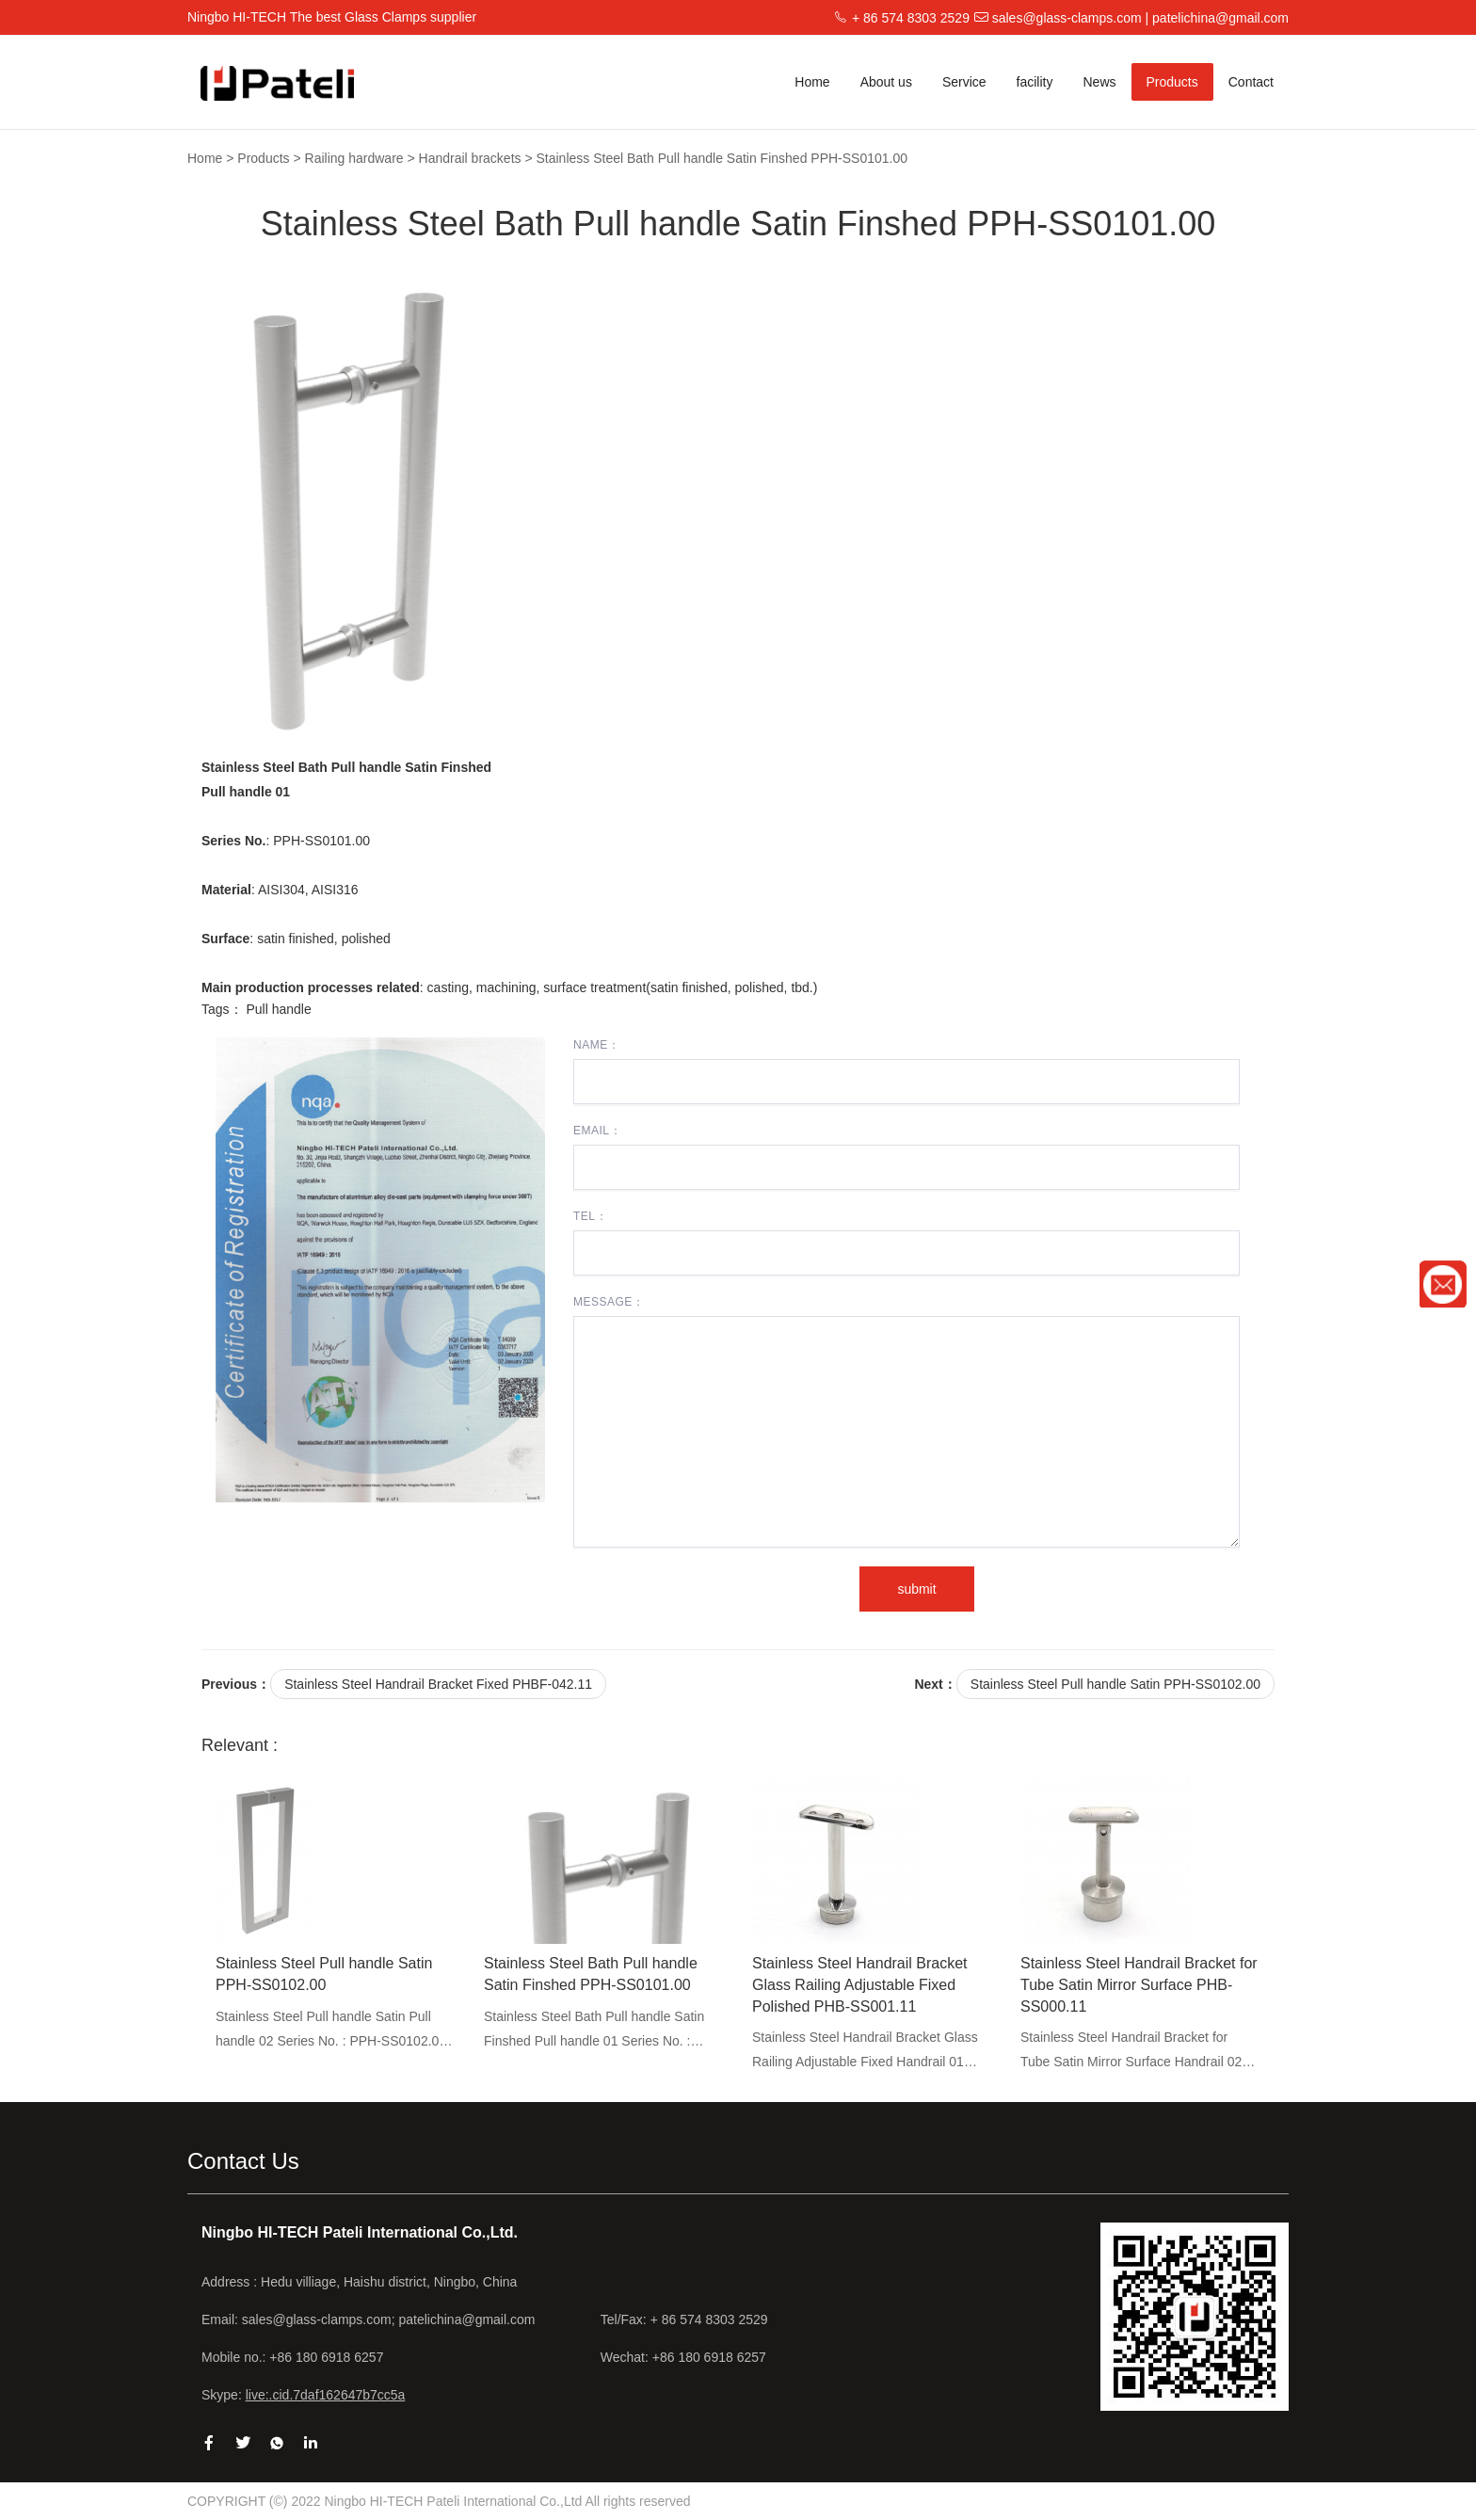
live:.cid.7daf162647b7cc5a (326, 2394)
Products (1172, 81)
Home (811, 81)
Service (964, 81)
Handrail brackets (470, 158)
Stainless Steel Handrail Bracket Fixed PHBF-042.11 (438, 1684)
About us (886, 81)
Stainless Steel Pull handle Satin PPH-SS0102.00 (1115, 1684)
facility (1035, 81)
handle (292, 1009)
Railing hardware (354, 158)
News (1099, 81)
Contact (1251, 81)
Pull (256, 1009)
